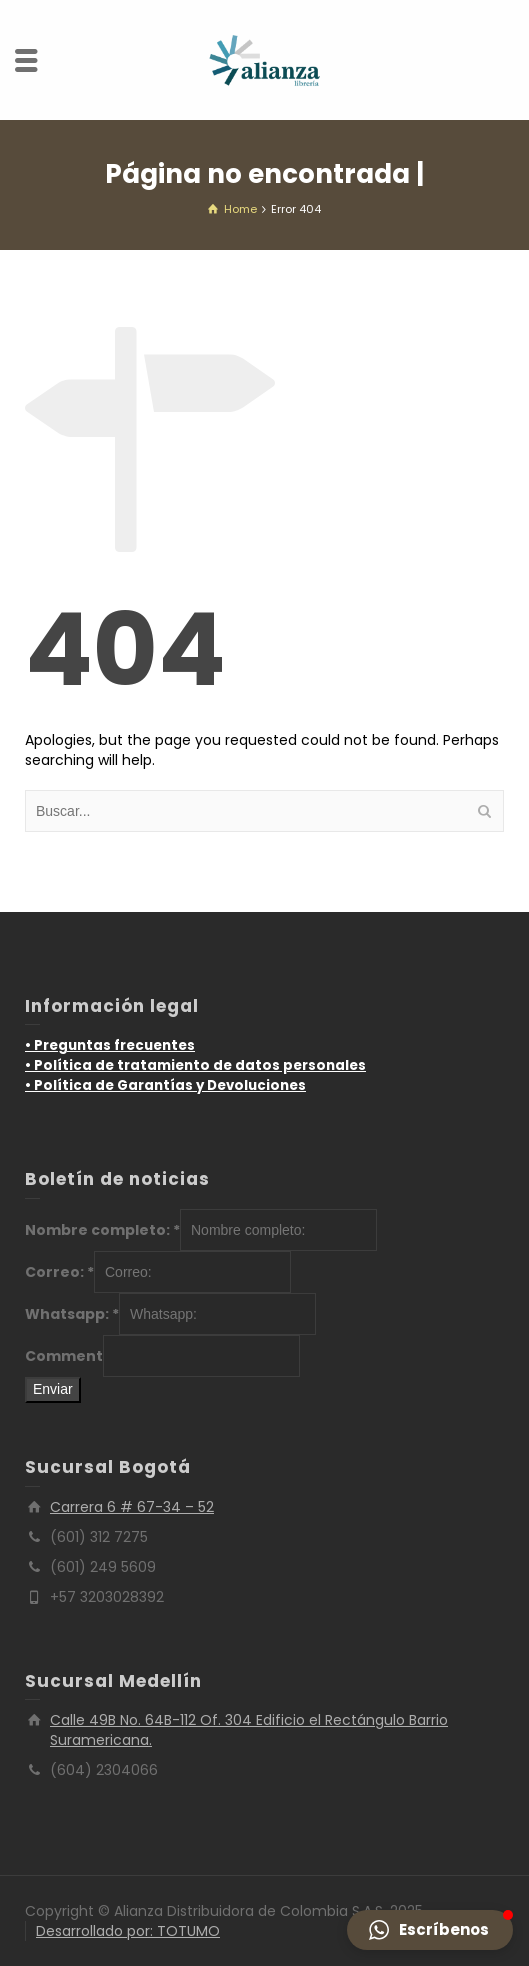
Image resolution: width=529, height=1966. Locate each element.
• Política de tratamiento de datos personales (195, 1065)
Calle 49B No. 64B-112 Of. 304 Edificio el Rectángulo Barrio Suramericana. (249, 1730)
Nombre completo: (102, 1230)
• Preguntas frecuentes (110, 1045)
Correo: (59, 1272)
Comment (64, 1356)
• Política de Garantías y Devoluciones (165, 1085)
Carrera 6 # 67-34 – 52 (132, 1507)
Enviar (53, 1389)
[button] (430, 1930)
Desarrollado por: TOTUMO (128, 1931)
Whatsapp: (72, 1314)
